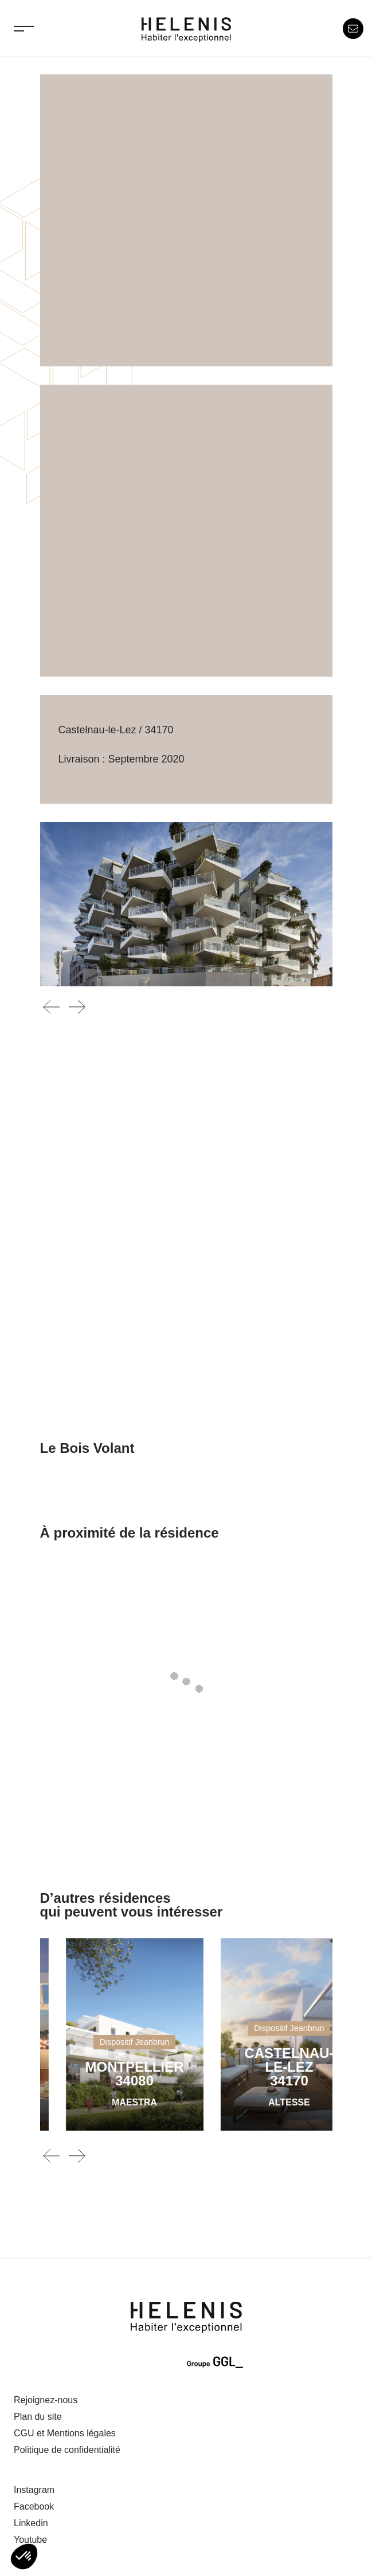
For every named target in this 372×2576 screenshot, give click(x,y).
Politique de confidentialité (67, 2450)
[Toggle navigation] (24, 28)
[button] (24, 2556)
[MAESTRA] (206, 2034)
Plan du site (38, 2416)
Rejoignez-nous (45, 2400)
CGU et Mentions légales (65, 2433)
